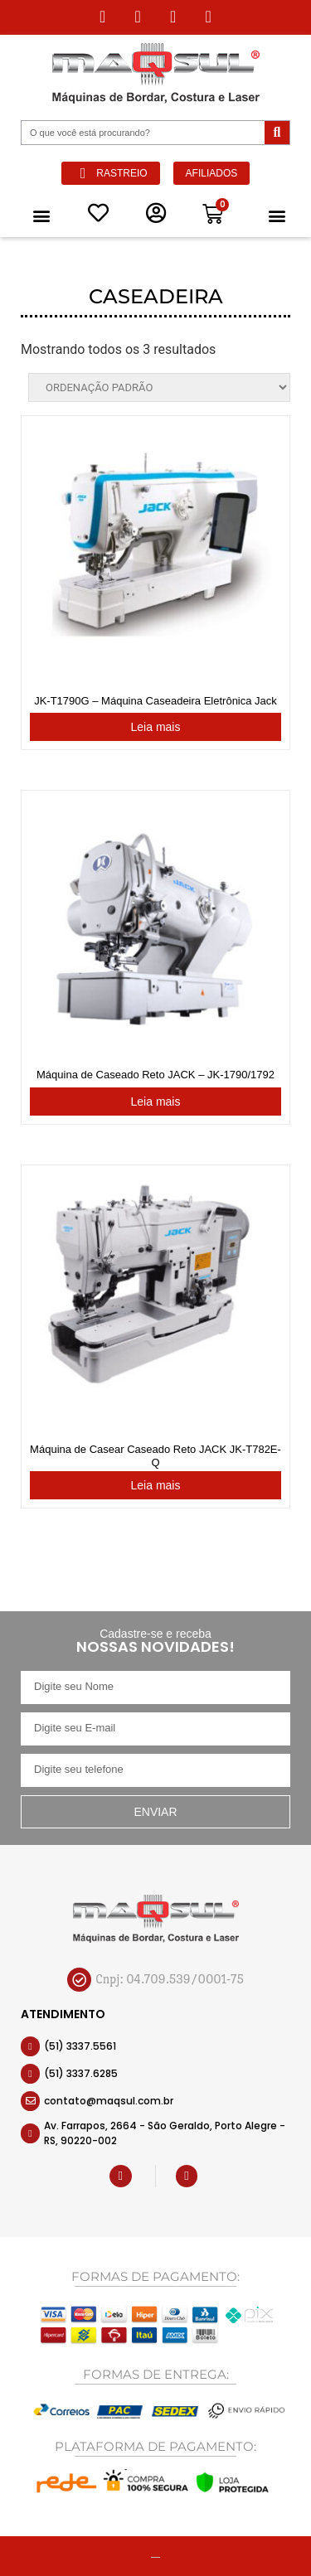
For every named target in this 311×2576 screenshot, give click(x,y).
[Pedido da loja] (159, 387)
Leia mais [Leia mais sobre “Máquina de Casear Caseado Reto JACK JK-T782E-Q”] (156, 1485)
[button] (41, 215)
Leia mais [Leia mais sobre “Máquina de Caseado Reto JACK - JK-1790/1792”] (156, 1101)
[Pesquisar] (277, 132)
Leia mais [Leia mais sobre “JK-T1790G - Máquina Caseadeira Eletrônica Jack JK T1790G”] (156, 727)
